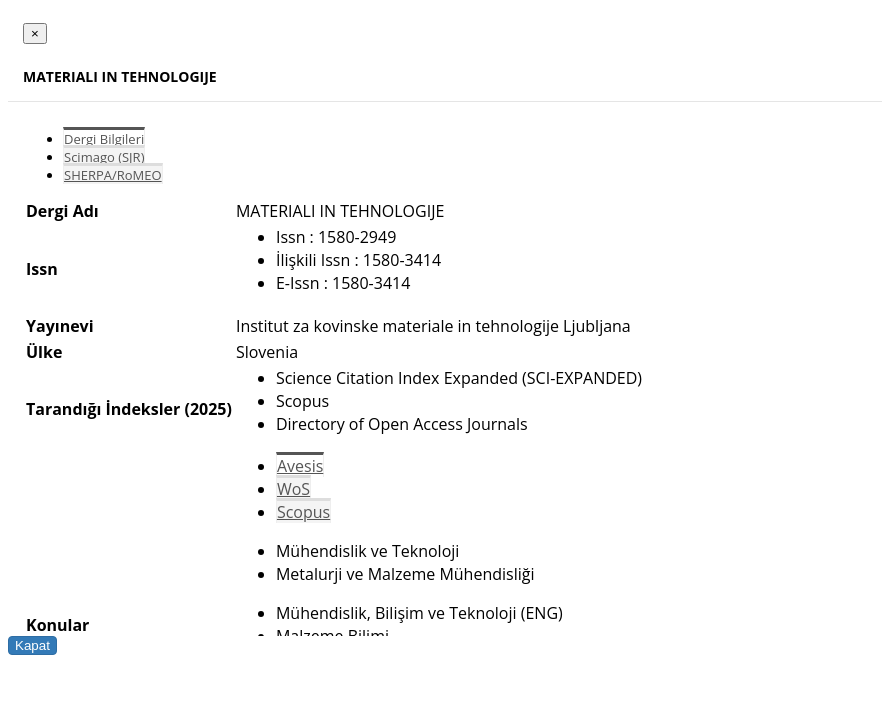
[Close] (35, 33)
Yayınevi (60, 326)
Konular (57, 625)
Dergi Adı (62, 211)
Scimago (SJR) (104, 157)
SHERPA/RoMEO (113, 175)
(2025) (207, 409)
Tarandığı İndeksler (103, 409)
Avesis (300, 466)
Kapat (32, 645)
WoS (293, 489)
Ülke (44, 352)
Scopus (303, 512)
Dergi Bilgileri (104, 139)
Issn (42, 269)
